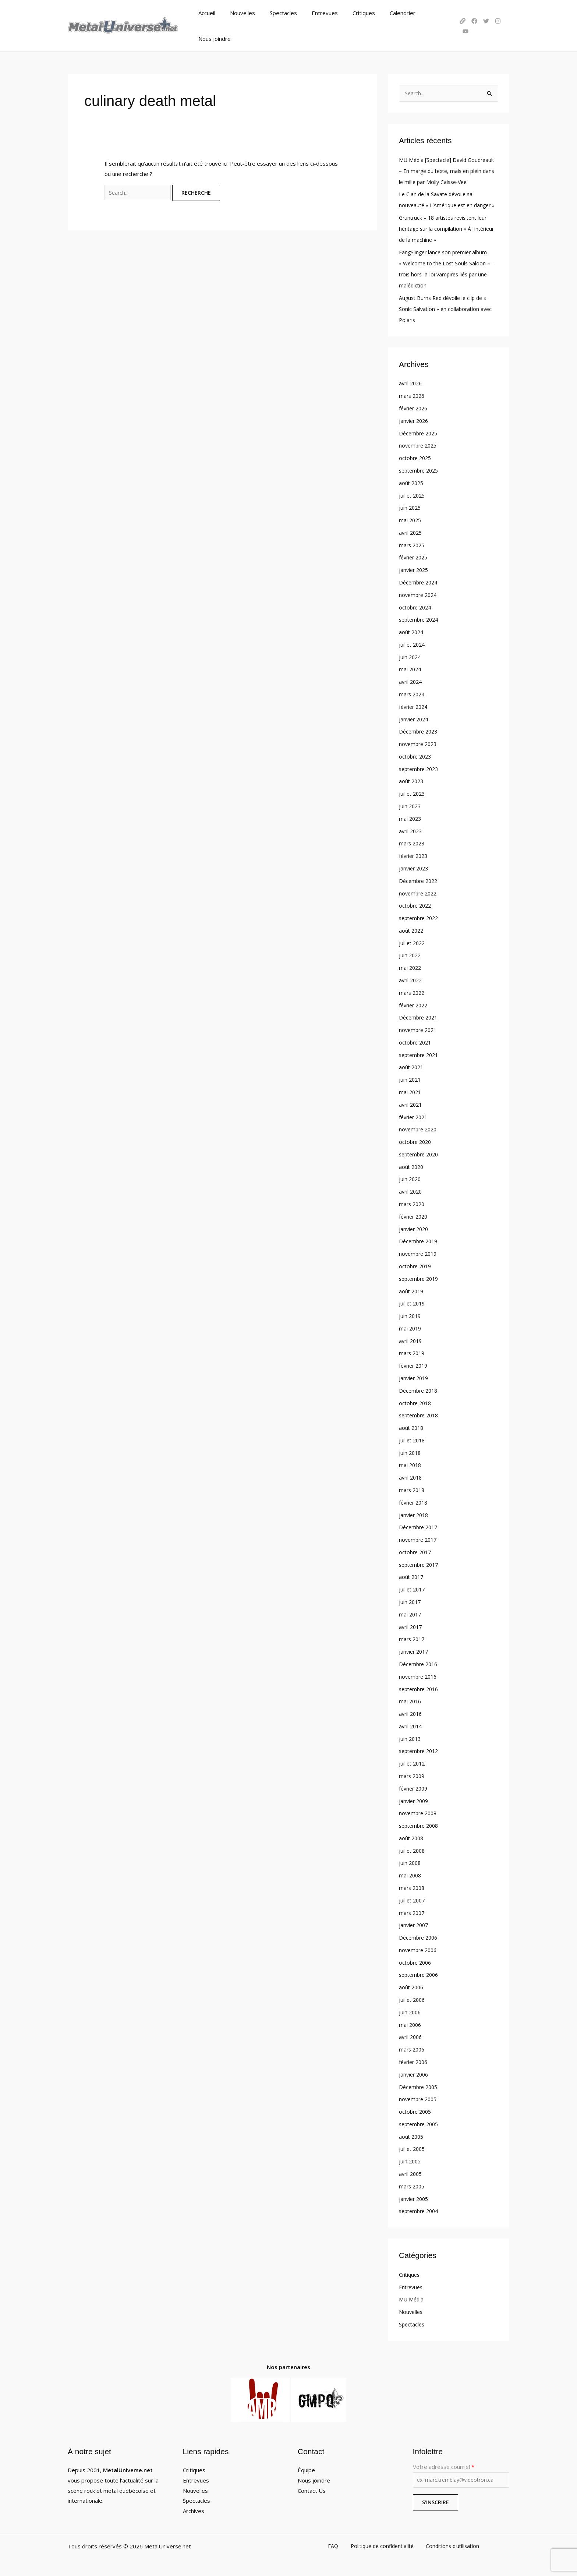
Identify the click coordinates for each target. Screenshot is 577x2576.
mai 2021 (410, 1090)
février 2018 (415, 1500)
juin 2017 (410, 1599)
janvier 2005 (415, 2195)
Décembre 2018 (419, 1388)
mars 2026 (412, 394)
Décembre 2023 (419, 730)
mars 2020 (412, 1202)
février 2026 (415, 407)
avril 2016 (411, 1711)
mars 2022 (412, 990)
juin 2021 (410, 1077)
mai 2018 (410, 1462)
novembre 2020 (419, 1127)
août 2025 (412, 481)
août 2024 (412, 630)
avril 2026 (411, 382)
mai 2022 (410, 965)
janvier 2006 (415, 2071)
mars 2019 (412, 1351)
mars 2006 (412, 2046)
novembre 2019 (419, 1251)
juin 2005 (410, 2158)
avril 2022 (411, 978)
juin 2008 (410, 1860)
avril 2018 (411, 1475)
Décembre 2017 (419, 1525)
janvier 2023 (415, 866)
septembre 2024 (420, 618)
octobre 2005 (416, 2108)
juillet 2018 (413, 1438)
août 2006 (412, 1984)
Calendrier (387, 14)
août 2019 (412, 1289)
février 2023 (415, 854)
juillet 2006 (413, 1997)
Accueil (209, 14)
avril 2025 (411, 531)
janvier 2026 (415, 419)
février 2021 (415, 1115)
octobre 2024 (416, 605)
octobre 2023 (416, 755)
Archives (193, 2508)
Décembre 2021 (419, 1015)
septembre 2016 (420, 1686)
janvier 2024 (415, 717)
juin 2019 (410, 1313)
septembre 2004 (420, 2208)
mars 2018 (412, 1487)
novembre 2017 (419, 1537)
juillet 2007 (413, 1897)
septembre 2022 (420, 916)
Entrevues (317, 14)
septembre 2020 (420, 1152)
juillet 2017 (413, 1587)
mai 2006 (410, 2021)
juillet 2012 (413, 1760)
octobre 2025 (416, 456)
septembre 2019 (420, 1276)
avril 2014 (411, 1723)
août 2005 (412, 2133)
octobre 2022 (416, 904)
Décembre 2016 (419, 1661)
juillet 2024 (413, 643)
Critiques (352, 14)
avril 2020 (411, 1189)
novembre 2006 (419, 1947)
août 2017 (412, 1574)
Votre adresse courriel (461, 2472)
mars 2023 (412, 841)
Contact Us (312, 2487)
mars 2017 (412, 1636)
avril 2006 (411, 2034)
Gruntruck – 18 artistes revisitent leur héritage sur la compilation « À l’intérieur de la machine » (446, 227)
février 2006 (415, 2059)
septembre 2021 (420, 1053)
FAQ (336, 2544)
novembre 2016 (419, 1674)
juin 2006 (410, 2009)
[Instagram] (495, 14)
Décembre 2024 (419, 580)
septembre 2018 (420, 1413)
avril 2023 (411, 829)
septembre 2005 (420, 2121)
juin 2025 (410, 506)
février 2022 (415, 1003)
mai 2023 (410, 816)
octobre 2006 (416, 1959)
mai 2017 (410, 1611)
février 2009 (415, 1785)
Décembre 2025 (419, 431)
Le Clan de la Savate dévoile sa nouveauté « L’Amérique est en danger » (438, 193)
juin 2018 (410, 1450)
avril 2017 (411, 1624)
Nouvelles (241, 14)
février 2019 (415, 1363)
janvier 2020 (415, 1226)
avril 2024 (411, 680)
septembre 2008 (420, 1823)
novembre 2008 (419, 1810)
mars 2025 (412, 543)
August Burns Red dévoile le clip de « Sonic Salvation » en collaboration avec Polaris (447, 307)
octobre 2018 (416, 1400)
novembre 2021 (419, 1028)
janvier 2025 (415, 568)
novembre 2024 (419, 593)
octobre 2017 (416, 1550)
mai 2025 (410, 518)
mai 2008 (410, 1872)
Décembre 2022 (419, 879)
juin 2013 (410, 1736)
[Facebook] (471, 14)
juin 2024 (410, 655)
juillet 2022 (413, 941)
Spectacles (279, 14)
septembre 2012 (420, 1748)
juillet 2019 (413, 1301)
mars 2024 (412, 692)
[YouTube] (506, 14)
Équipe (306, 2467)
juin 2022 (410, 953)
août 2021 (412, 1065)
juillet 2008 (413, 1848)
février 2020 (415, 1214)
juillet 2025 (413, 494)
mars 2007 (412, 1910)
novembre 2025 (419, 444)
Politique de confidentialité (380, 2544)
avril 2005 (411, 2170)
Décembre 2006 (419, 1935)
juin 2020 (410, 1177)
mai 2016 (410, 1699)
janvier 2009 (415, 1798)
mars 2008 (412, 1885)
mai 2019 (410, 1326)
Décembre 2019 (419, 1239)
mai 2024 (410, 667)
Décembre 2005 (419, 2084)
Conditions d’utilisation (448, 2544)
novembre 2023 (419, 742)
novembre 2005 (419, 2096)
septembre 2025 (420, 469)
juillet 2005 (413, 2146)
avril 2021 (411, 1102)
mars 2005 (412, 2183)
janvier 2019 (415, 1375)
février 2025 (415, 556)
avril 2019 (411, 1338)
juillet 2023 (413, 792)
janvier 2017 (415, 1649)
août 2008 (412, 1835)
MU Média (412, 2296)
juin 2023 (410, 804)
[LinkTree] (459, 14)
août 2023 (412, 779)
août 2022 (412, 928)
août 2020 (412, 1164)
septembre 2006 (420, 1972)
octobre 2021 (416, 1040)
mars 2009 (412, 1773)
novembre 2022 (419, 891)
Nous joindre (427, 14)
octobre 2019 (416, 1264)
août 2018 (412, 1425)
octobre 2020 (416, 1140)
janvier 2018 (415, 1512)
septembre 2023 (420, 767)
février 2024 (415, 705)
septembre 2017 (420, 1562)
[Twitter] (483, 14)
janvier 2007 (415, 1922)
